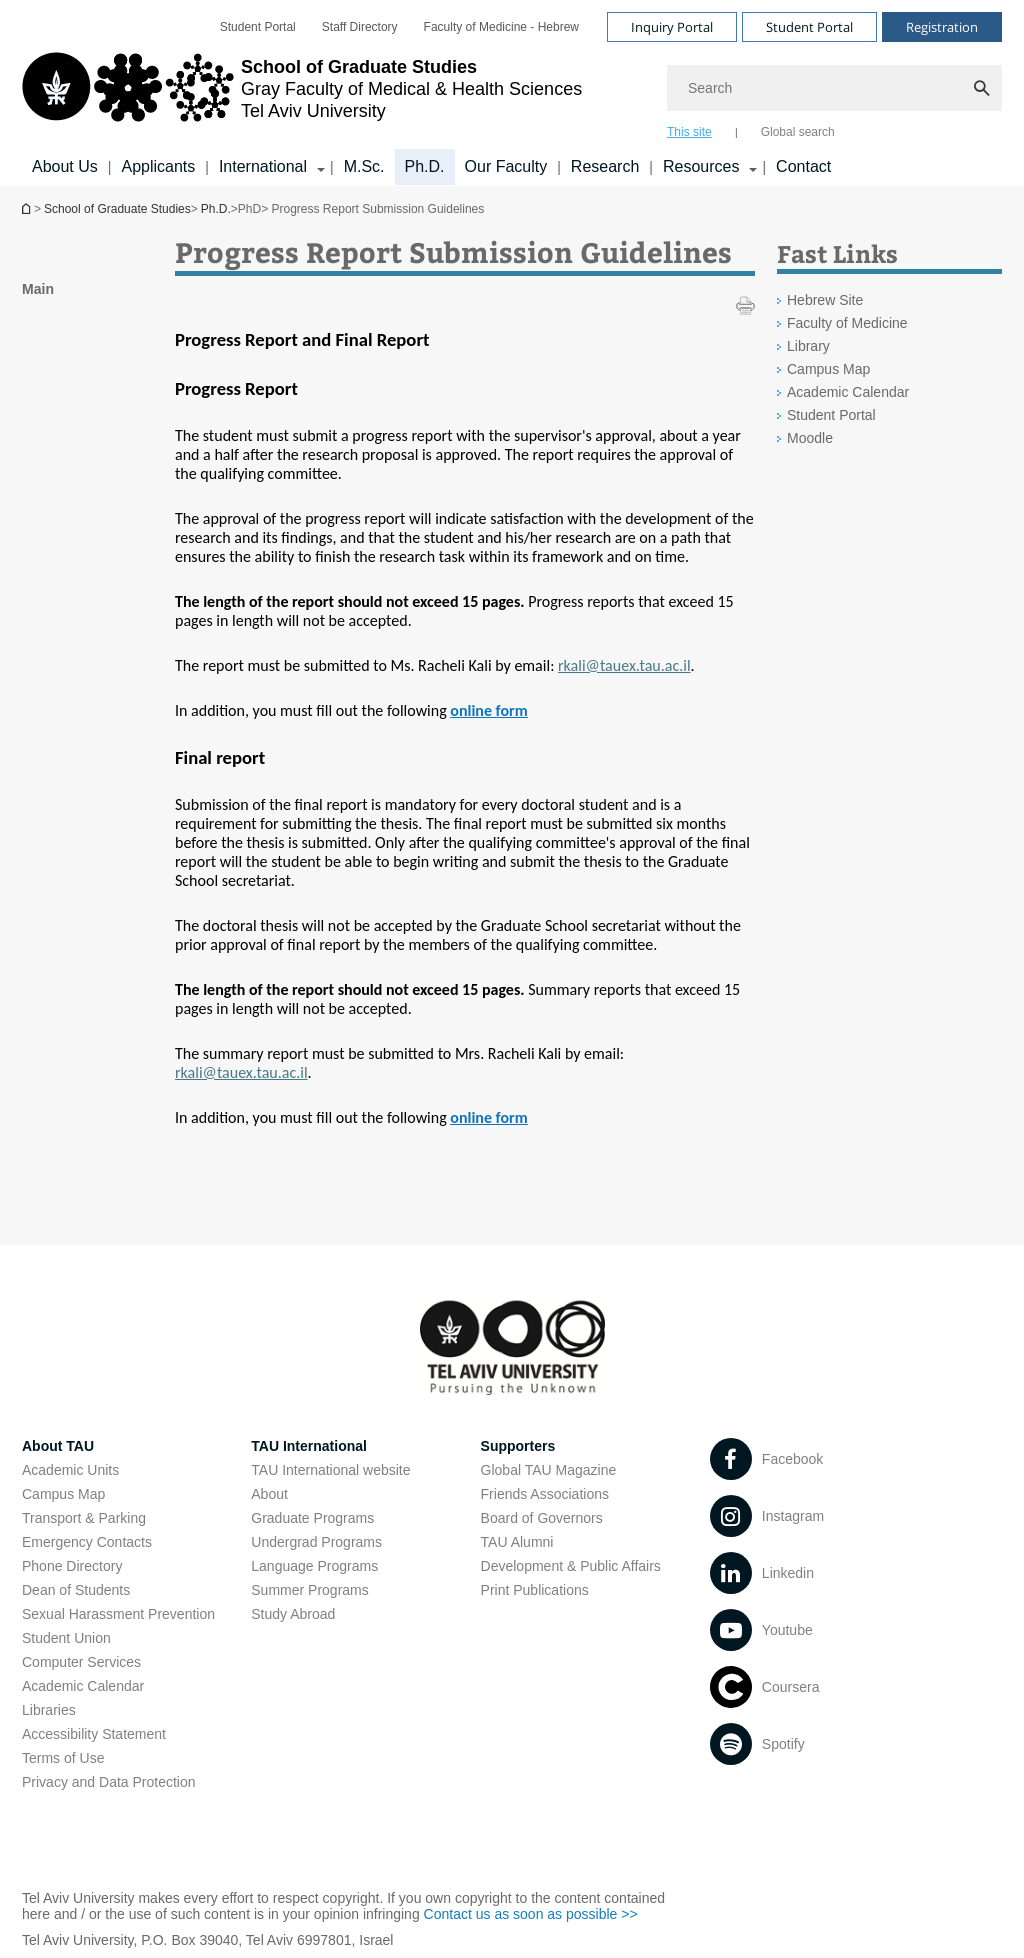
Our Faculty (506, 166)
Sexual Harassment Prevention (118, 1614)
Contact (803, 166)
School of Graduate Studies (28, 208)
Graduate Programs (312, 1518)
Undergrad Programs (316, 1542)
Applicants (158, 166)
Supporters (518, 1446)
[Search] (834, 88)
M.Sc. (364, 166)
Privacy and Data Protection (109, 1782)
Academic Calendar (83, 1686)
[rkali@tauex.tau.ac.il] (624, 665)
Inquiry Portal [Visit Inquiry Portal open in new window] (672, 27)
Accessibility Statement (94, 1734)
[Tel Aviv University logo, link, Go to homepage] (302, 95)
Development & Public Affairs (571, 1566)
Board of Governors (542, 1518)
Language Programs (314, 1566)
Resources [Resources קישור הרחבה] (701, 166)
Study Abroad (293, 1614)
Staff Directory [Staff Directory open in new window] (360, 27)
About (269, 1494)
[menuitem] (258, 27)
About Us (65, 166)
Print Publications (535, 1590)
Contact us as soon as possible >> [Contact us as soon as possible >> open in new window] (531, 1914)
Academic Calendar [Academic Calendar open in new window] (848, 392)
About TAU (58, 1446)
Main (38, 289)
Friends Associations (545, 1494)
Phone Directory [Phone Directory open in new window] (72, 1566)
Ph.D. (425, 166)
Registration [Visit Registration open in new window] (942, 27)
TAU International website (330, 1470)
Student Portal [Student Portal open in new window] (258, 27)
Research (605, 166)
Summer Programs (309, 1590)
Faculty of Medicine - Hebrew (501, 27)
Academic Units (70, 1470)
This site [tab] (689, 132)
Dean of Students (76, 1590)
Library (808, 346)
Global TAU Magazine (549, 1470)
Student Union (66, 1638)
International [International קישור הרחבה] (263, 166)
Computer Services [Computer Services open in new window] (81, 1662)
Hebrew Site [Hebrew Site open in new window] (825, 300)
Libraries (49, 1710)
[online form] (488, 710)
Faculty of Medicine (847, 323)
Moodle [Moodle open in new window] (810, 438)
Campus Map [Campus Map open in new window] (828, 369)
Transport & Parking (84, 1518)
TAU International (309, 1446)
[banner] (512, 93)
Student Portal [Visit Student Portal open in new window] (809, 27)
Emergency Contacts (87, 1542)
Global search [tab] (798, 132)
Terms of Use (63, 1758)
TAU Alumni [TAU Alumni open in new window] (517, 1542)
